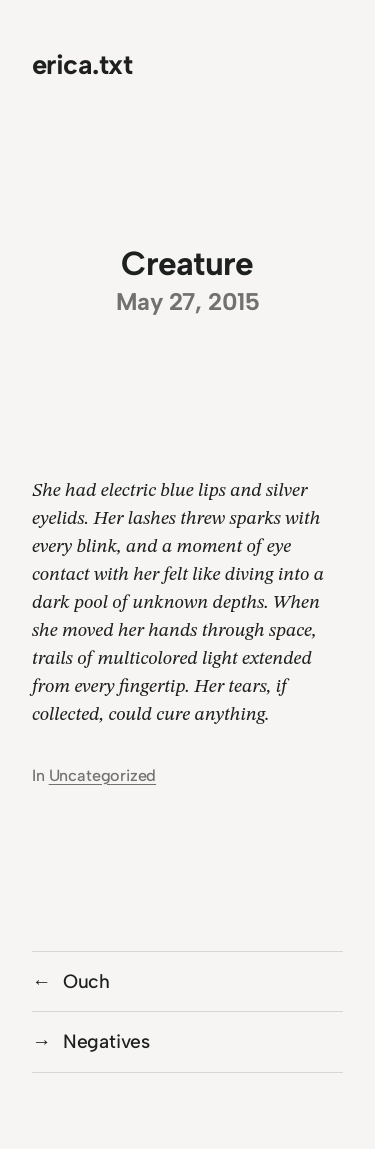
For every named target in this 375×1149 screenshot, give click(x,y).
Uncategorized (103, 775)
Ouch (86, 981)
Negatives (106, 1041)
